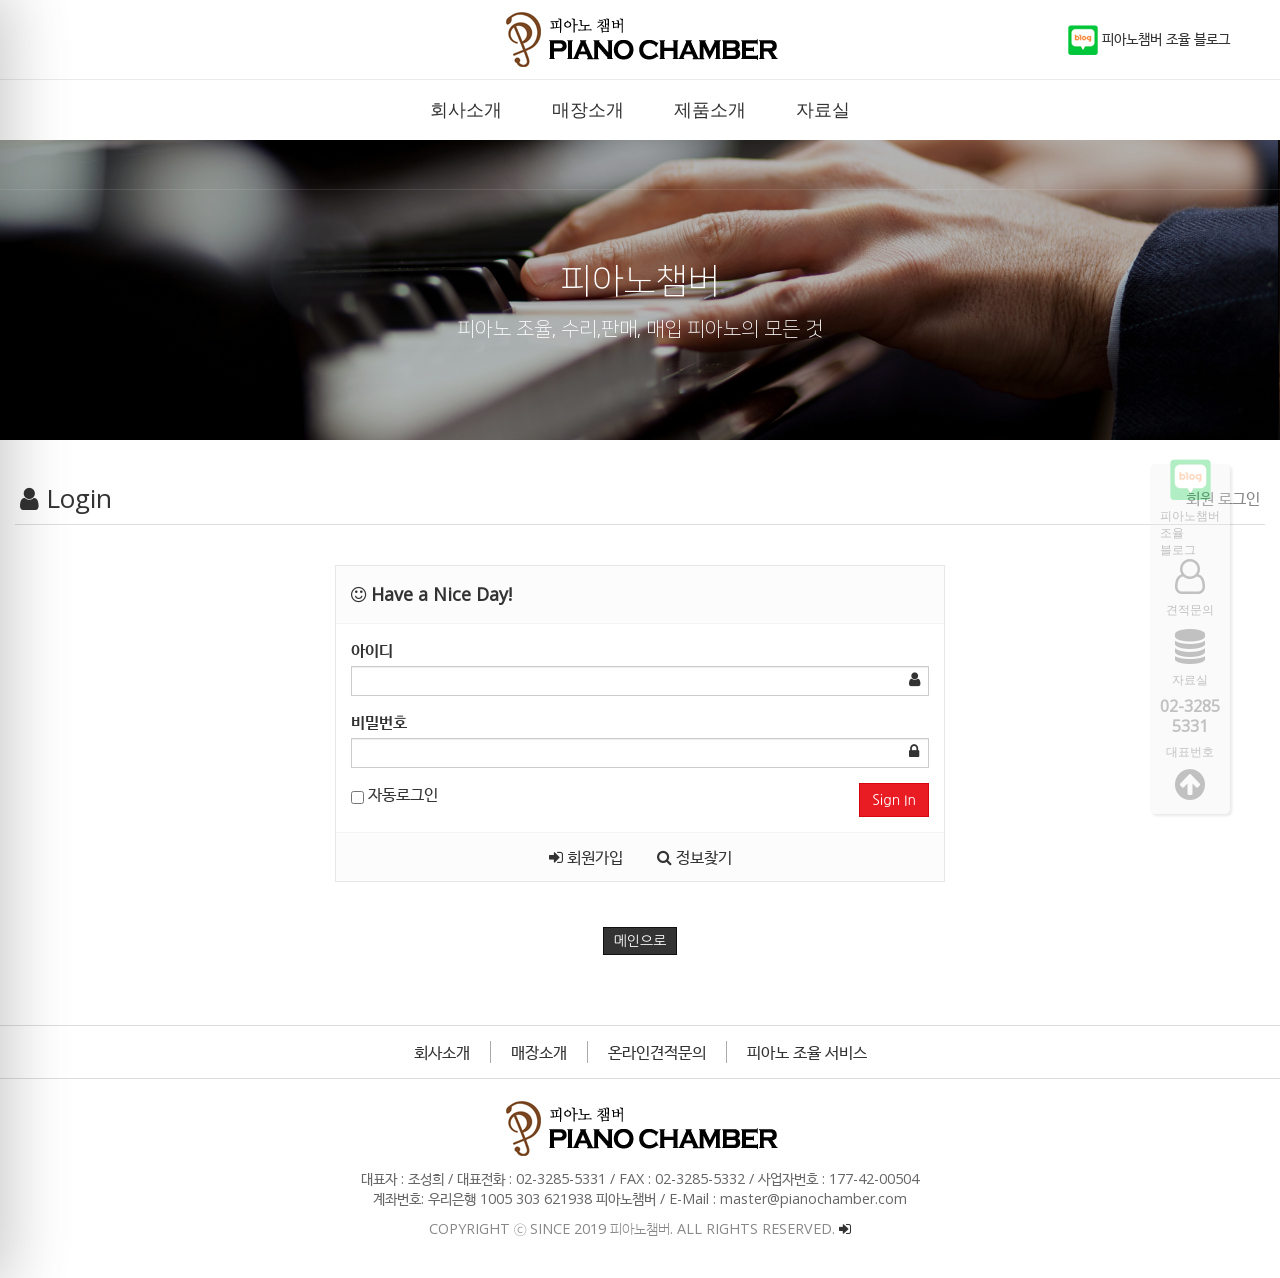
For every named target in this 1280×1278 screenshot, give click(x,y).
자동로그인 (394, 794)
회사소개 (442, 1052)
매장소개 (539, 1052)
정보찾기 (694, 857)
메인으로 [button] (640, 941)
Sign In (894, 800)
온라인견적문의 (657, 1052)
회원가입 (586, 857)
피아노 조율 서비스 (807, 1052)
